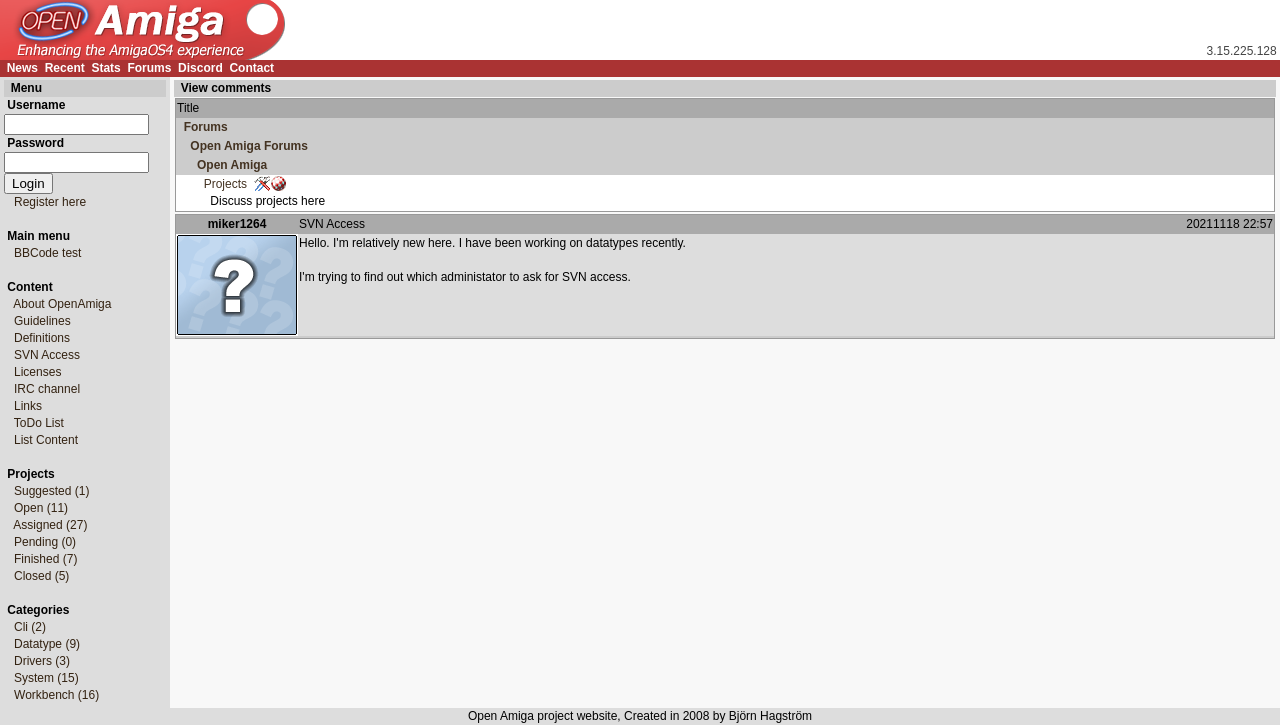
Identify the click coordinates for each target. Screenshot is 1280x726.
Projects (212, 184)
